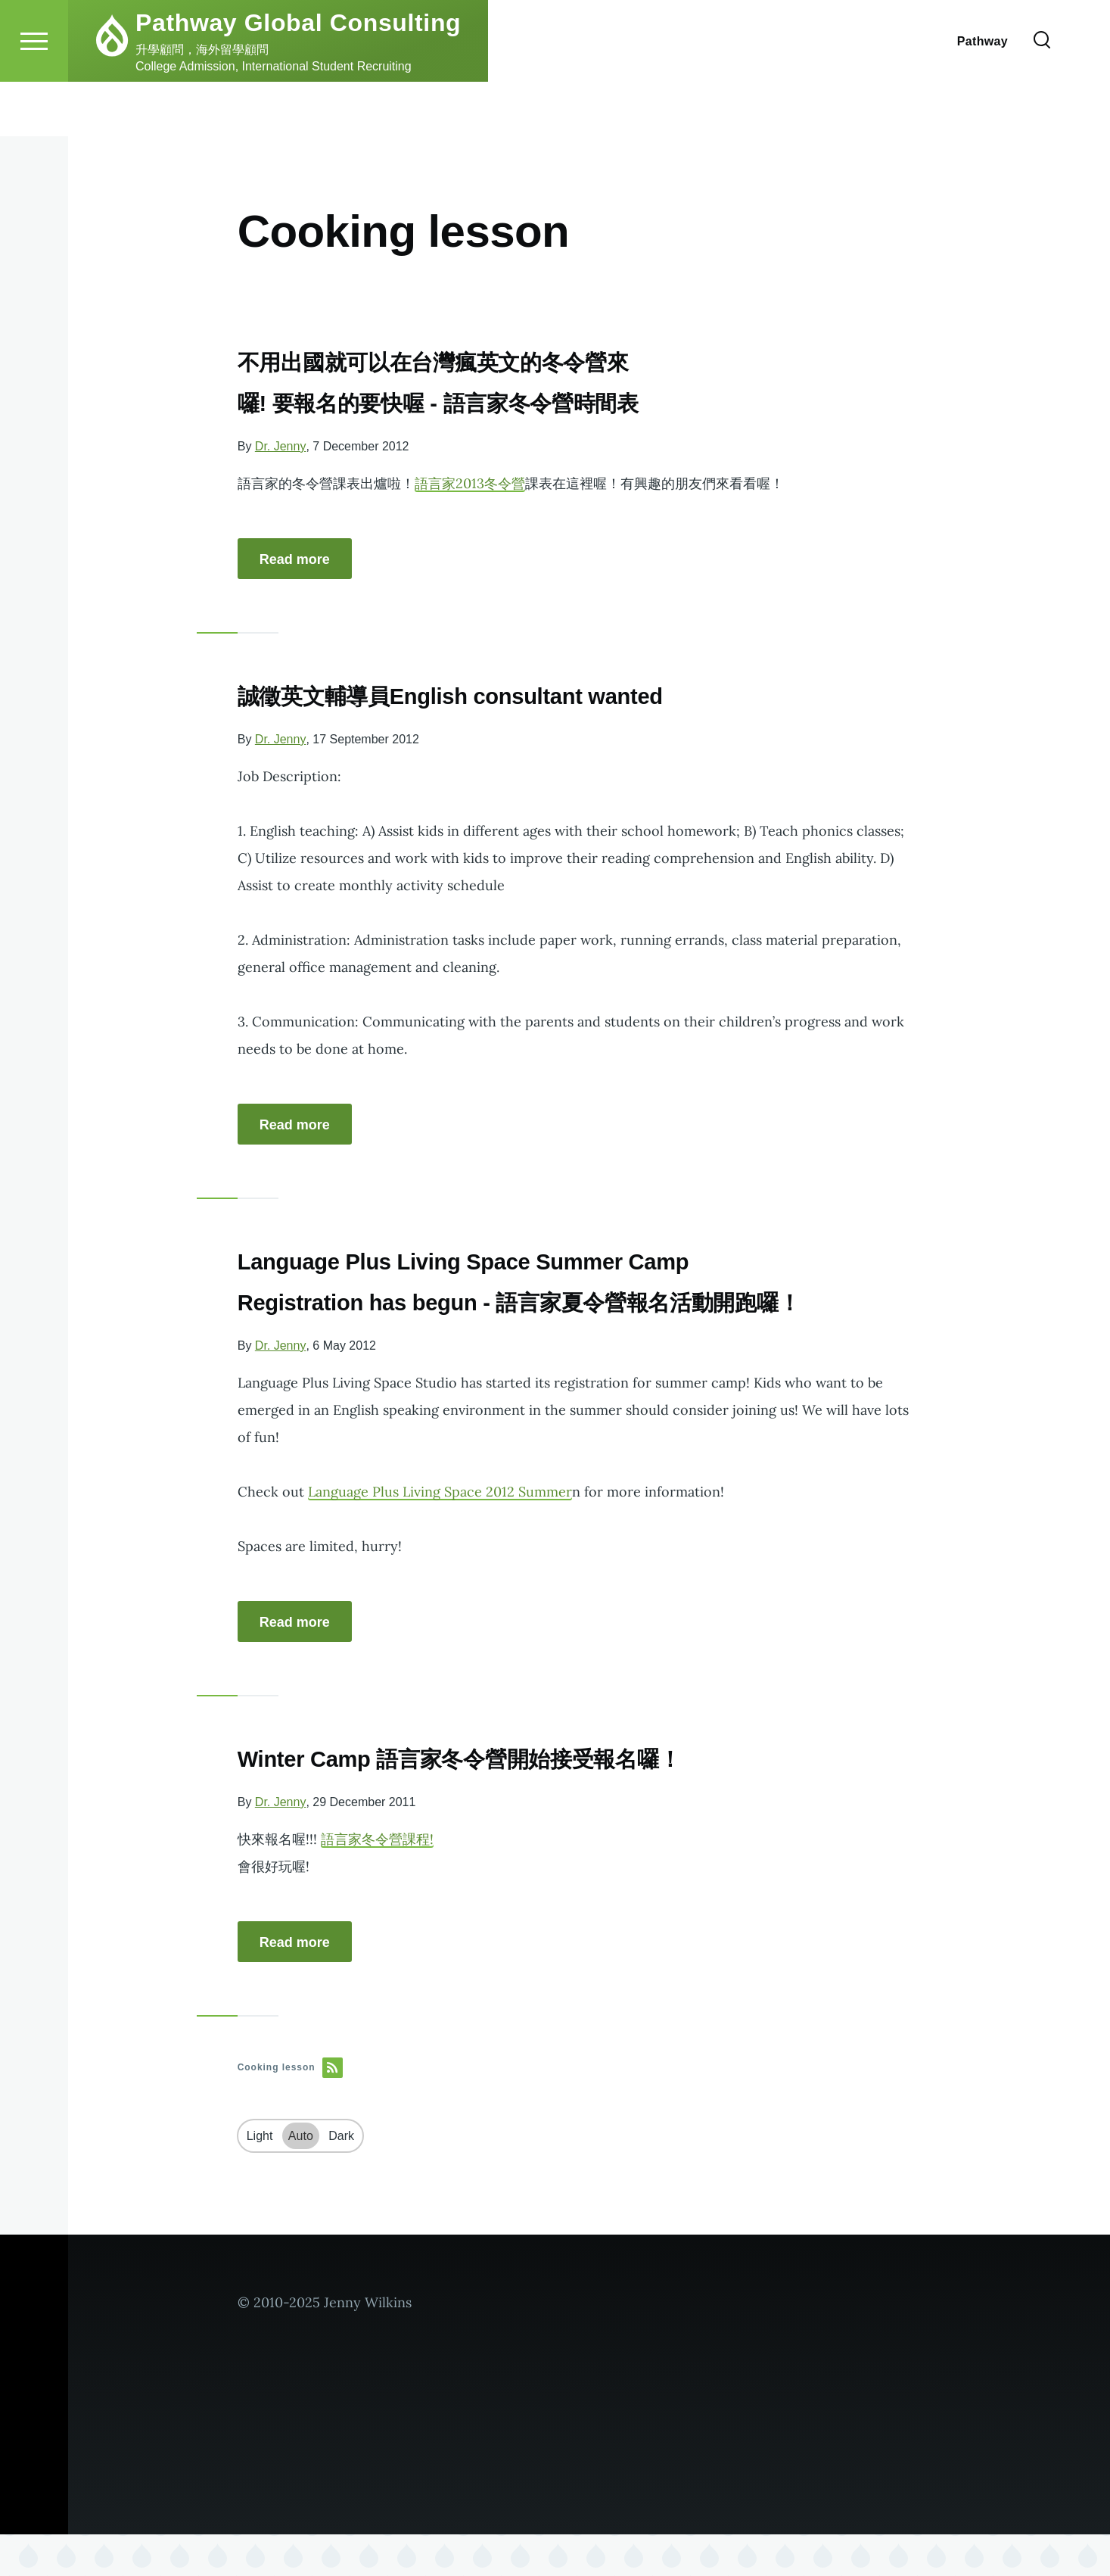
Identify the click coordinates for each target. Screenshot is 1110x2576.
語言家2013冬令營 (470, 484)
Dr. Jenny (280, 447)
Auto (300, 2177)
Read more (295, 560)
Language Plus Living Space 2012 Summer (440, 1533)
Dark (341, 2177)
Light (260, 2177)
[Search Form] (1041, 95)
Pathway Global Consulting (298, 77)
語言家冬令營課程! (377, 1880)
